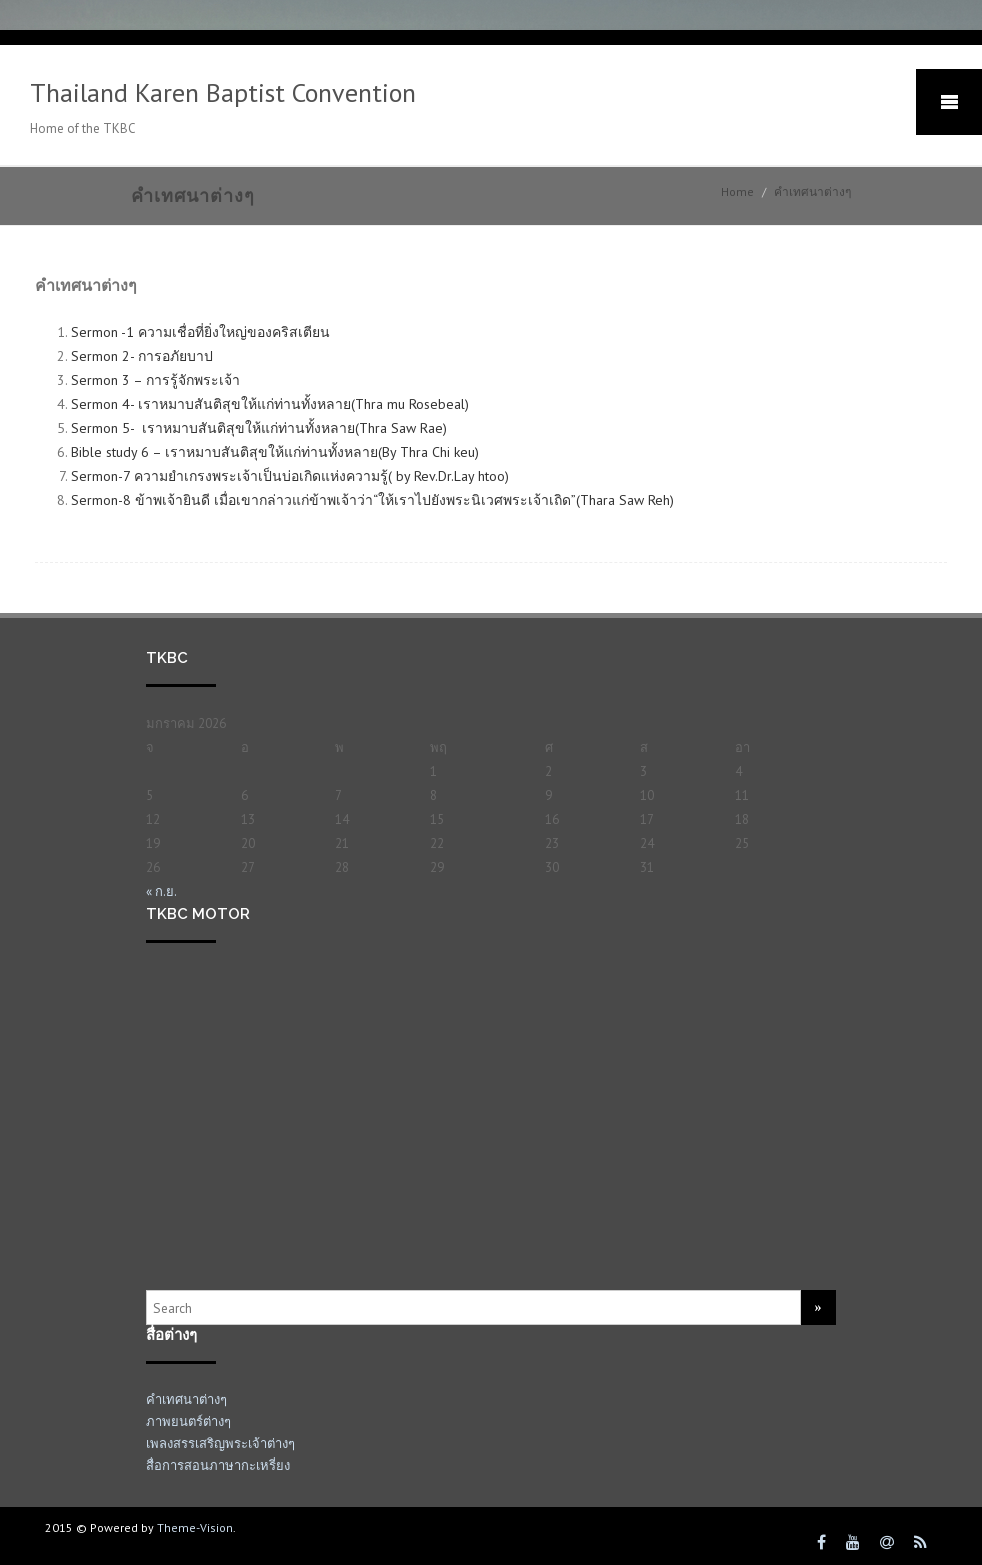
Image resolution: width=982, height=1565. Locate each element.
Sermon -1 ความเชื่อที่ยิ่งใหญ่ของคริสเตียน (202, 332)
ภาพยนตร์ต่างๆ (188, 1421)
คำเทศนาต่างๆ (186, 1399)
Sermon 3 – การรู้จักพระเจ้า (157, 380)
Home (737, 191)
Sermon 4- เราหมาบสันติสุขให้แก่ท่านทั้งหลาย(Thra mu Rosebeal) (270, 404)
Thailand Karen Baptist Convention (223, 92)
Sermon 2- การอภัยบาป (144, 356)
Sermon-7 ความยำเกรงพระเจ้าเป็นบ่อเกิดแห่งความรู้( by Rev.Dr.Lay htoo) (290, 476)
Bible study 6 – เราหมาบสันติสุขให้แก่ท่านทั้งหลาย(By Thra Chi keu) (275, 452)
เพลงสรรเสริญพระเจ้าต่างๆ (220, 1443)
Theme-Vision (195, 1527)
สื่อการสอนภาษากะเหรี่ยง (218, 1465)
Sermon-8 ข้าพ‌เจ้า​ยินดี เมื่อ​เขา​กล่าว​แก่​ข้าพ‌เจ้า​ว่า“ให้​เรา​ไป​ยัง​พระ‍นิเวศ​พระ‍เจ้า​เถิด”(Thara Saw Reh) (372, 500)
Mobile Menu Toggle (949, 102)
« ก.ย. (161, 891)
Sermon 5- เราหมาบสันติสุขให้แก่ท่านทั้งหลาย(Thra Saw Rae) (259, 428)
